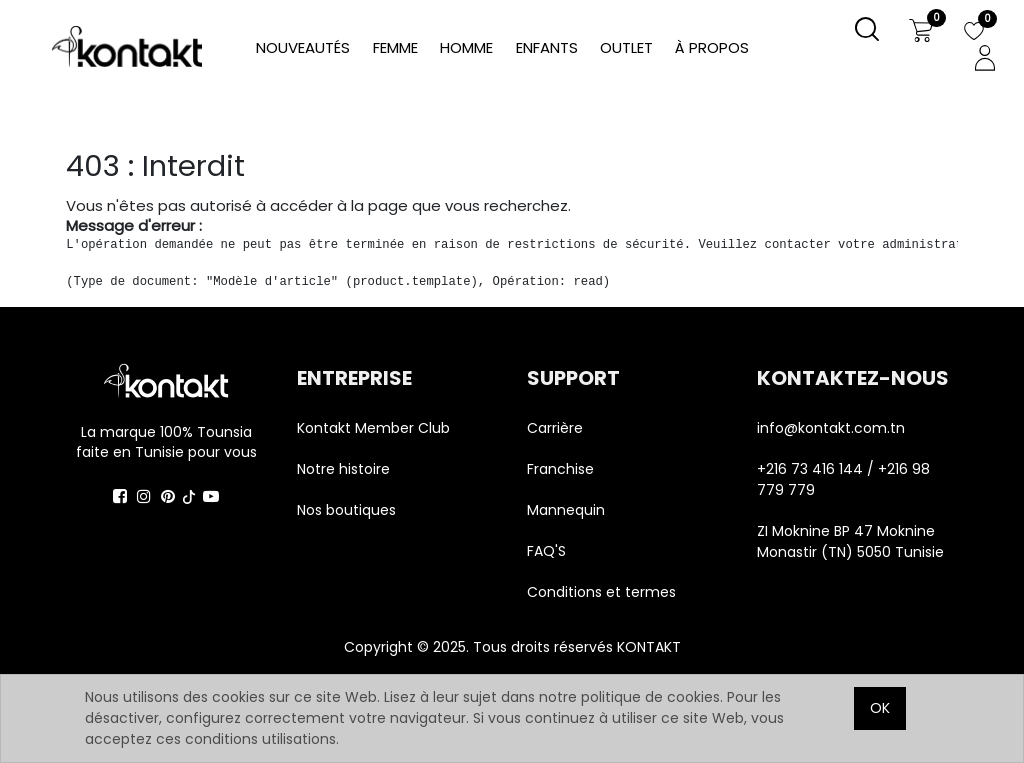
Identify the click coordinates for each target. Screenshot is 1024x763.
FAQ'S (546, 551)
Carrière (555, 428)
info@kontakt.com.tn (833, 428)
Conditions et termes (601, 592)
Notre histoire (343, 469)
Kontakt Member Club (373, 428)
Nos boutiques (346, 510)
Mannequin (568, 510)
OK (880, 708)
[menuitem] (712, 48)
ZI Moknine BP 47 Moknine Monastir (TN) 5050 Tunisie (850, 541)
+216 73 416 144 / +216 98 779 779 (843, 479)
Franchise (560, 469)
